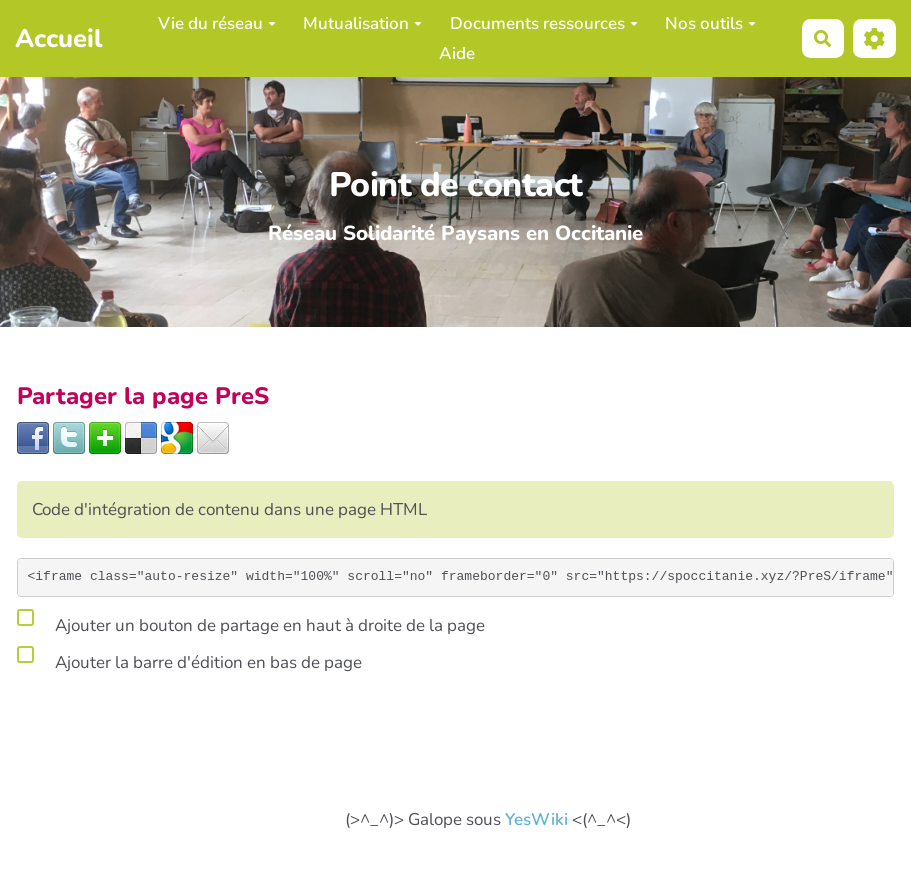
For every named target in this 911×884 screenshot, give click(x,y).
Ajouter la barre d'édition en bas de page (189, 659)
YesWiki (536, 819)
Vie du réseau (217, 23)
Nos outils (710, 23)
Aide (457, 53)
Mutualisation (362, 23)
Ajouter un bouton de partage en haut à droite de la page (251, 622)
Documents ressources (544, 23)
